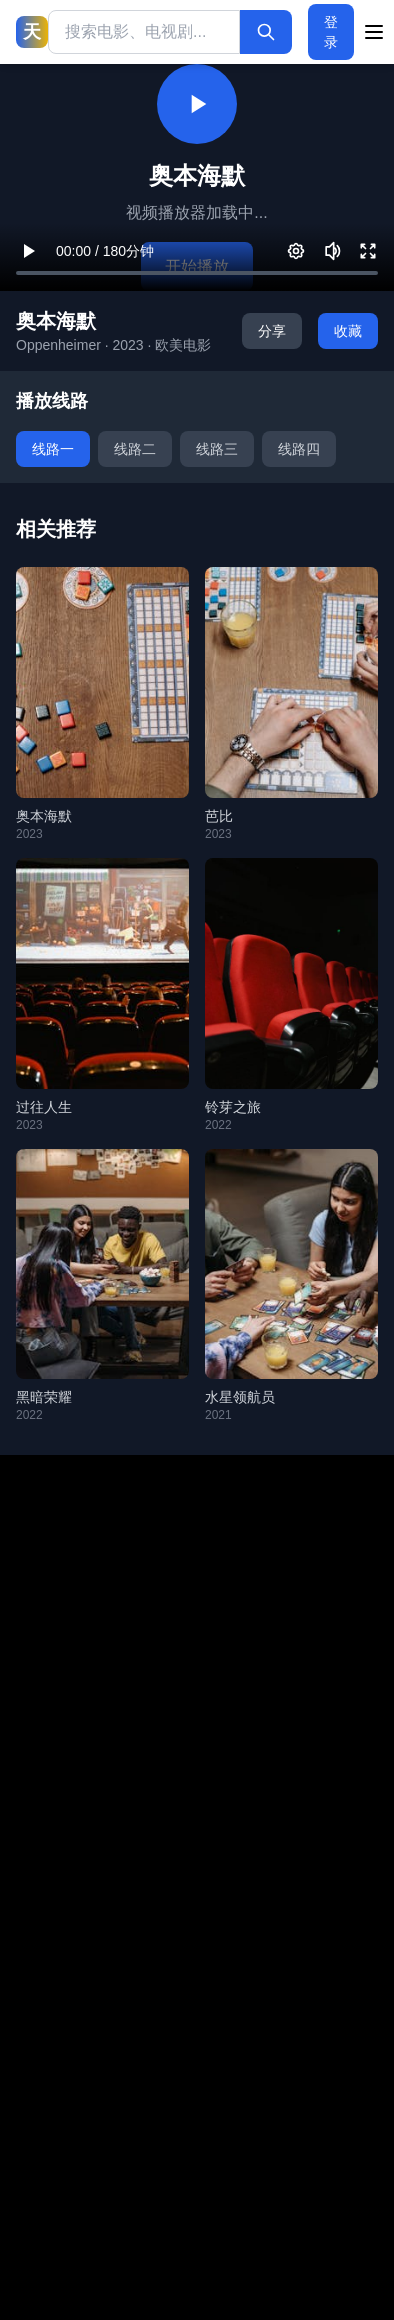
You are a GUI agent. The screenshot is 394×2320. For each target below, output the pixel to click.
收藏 (348, 331)
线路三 (217, 449)
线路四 (299, 449)
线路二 (135, 449)
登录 (331, 32)
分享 (272, 331)
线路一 (53, 449)
